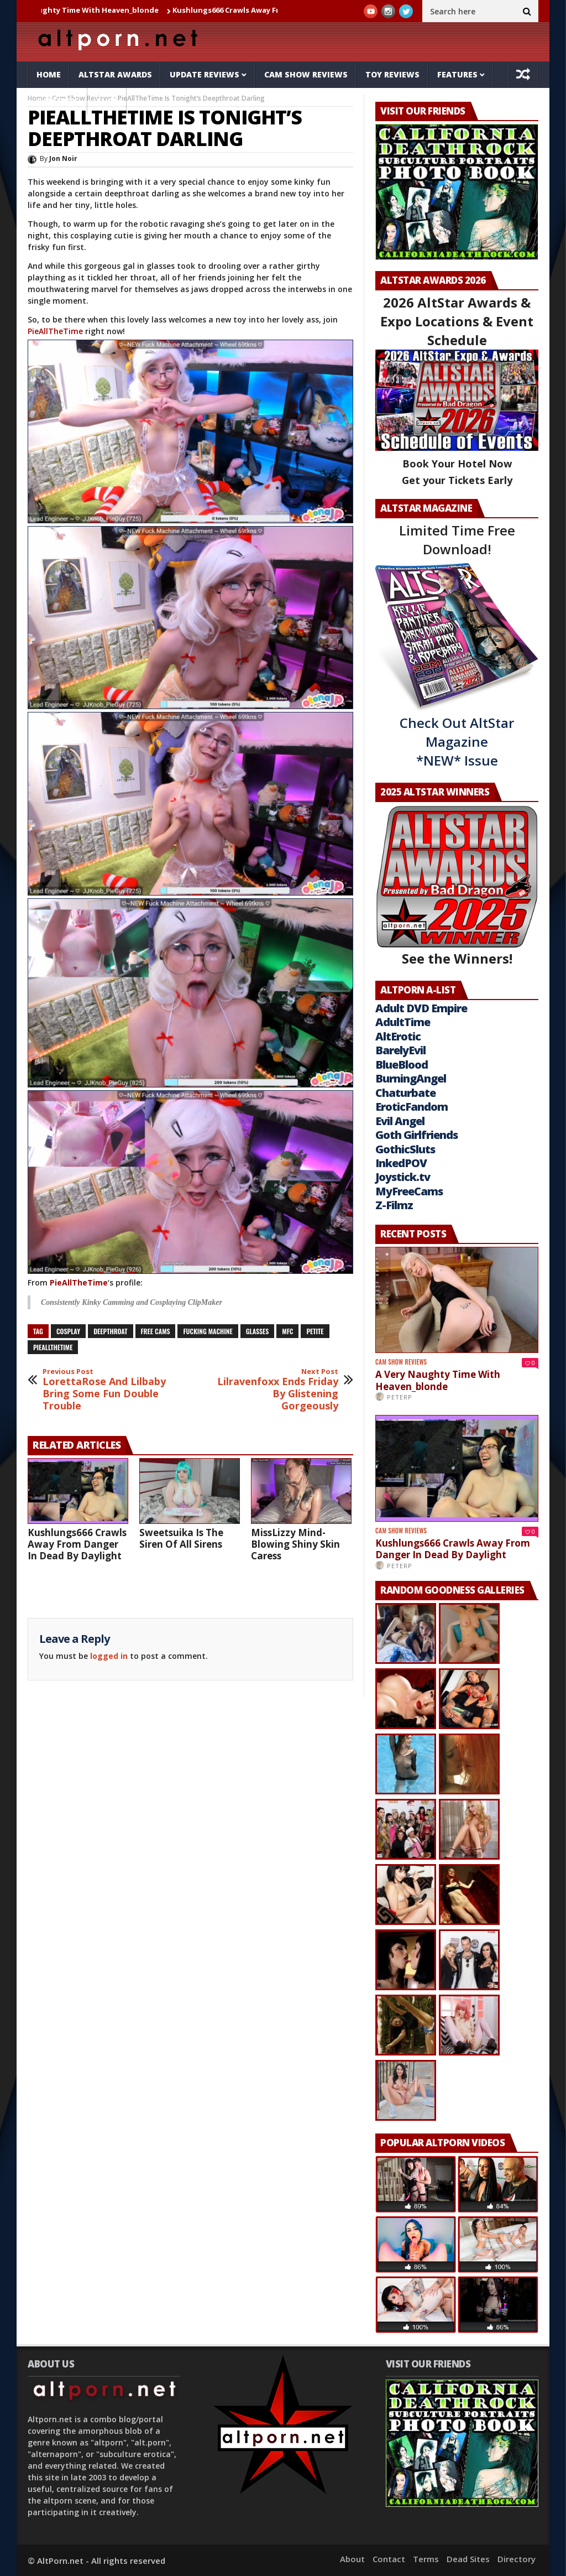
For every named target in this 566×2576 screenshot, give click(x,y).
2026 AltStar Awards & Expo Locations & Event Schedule (456, 321)
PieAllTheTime (55, 331)
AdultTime (402, 1021)
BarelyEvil (400, 1050)
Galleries (57, 101)
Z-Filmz (394, 1205)
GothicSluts (405, 1149)
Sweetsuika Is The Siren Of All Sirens (181, 1538)
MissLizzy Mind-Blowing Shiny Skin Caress (295, 1544)
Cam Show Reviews (306, 74)
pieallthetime (52, 1347)
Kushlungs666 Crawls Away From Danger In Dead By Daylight (77, 1544)
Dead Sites (468, 2558)
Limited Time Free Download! (457, 539)
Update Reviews (204, 74)
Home (48, 74)
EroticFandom (411, 1106)
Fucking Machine (207, 1331)
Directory (516, 2558)
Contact (389, 2558)
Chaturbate (405, 1092)
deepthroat (110, 1331)
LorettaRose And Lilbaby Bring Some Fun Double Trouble (105, 1389)
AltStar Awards (115, 74)
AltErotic (398, 1036)
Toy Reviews (392, 74)
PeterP (399, 1397)
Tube (107, 101)
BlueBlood (401, 1064)
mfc (287, 1331)
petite (314, 1331)
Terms (426, 2558)
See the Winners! (456, 886)
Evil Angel (399, 1120)
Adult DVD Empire (421, 1008)
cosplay (68, 1331)
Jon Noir (63, 158)
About (352, 2558)
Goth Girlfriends (416, 1134)
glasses (257, 1331)
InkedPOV (401, 1163)
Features (457, 74)
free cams (155, 1331)
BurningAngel (410, 1078)
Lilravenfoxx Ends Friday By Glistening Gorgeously (276, 1389)
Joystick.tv (402, 1176)
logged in (109, 1656)
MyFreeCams (409, 1191)
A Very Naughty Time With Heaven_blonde (90, 10)
